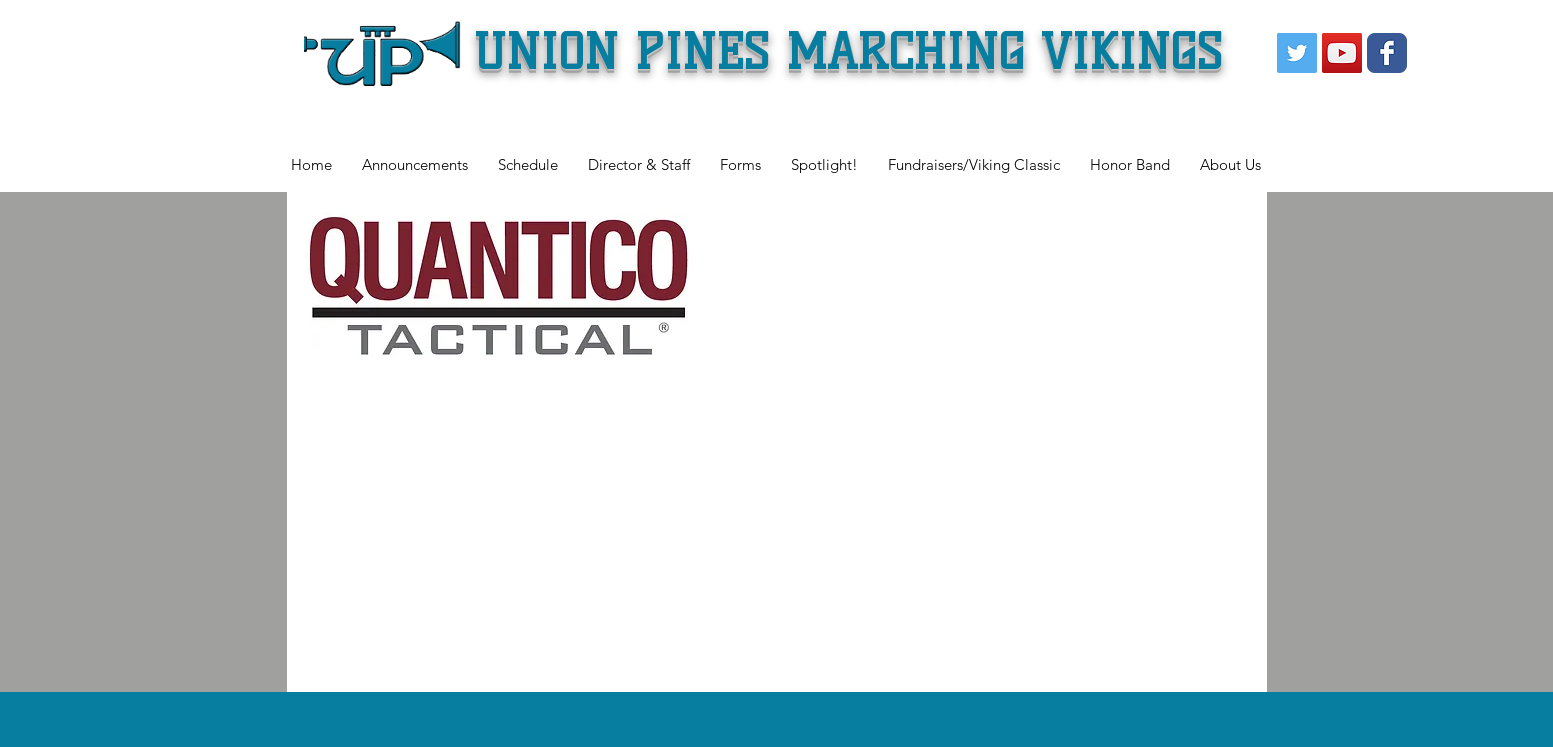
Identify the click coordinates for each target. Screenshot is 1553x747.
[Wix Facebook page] (1387, 53)
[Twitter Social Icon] (1297, 53)
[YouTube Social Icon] (1342, 53)
